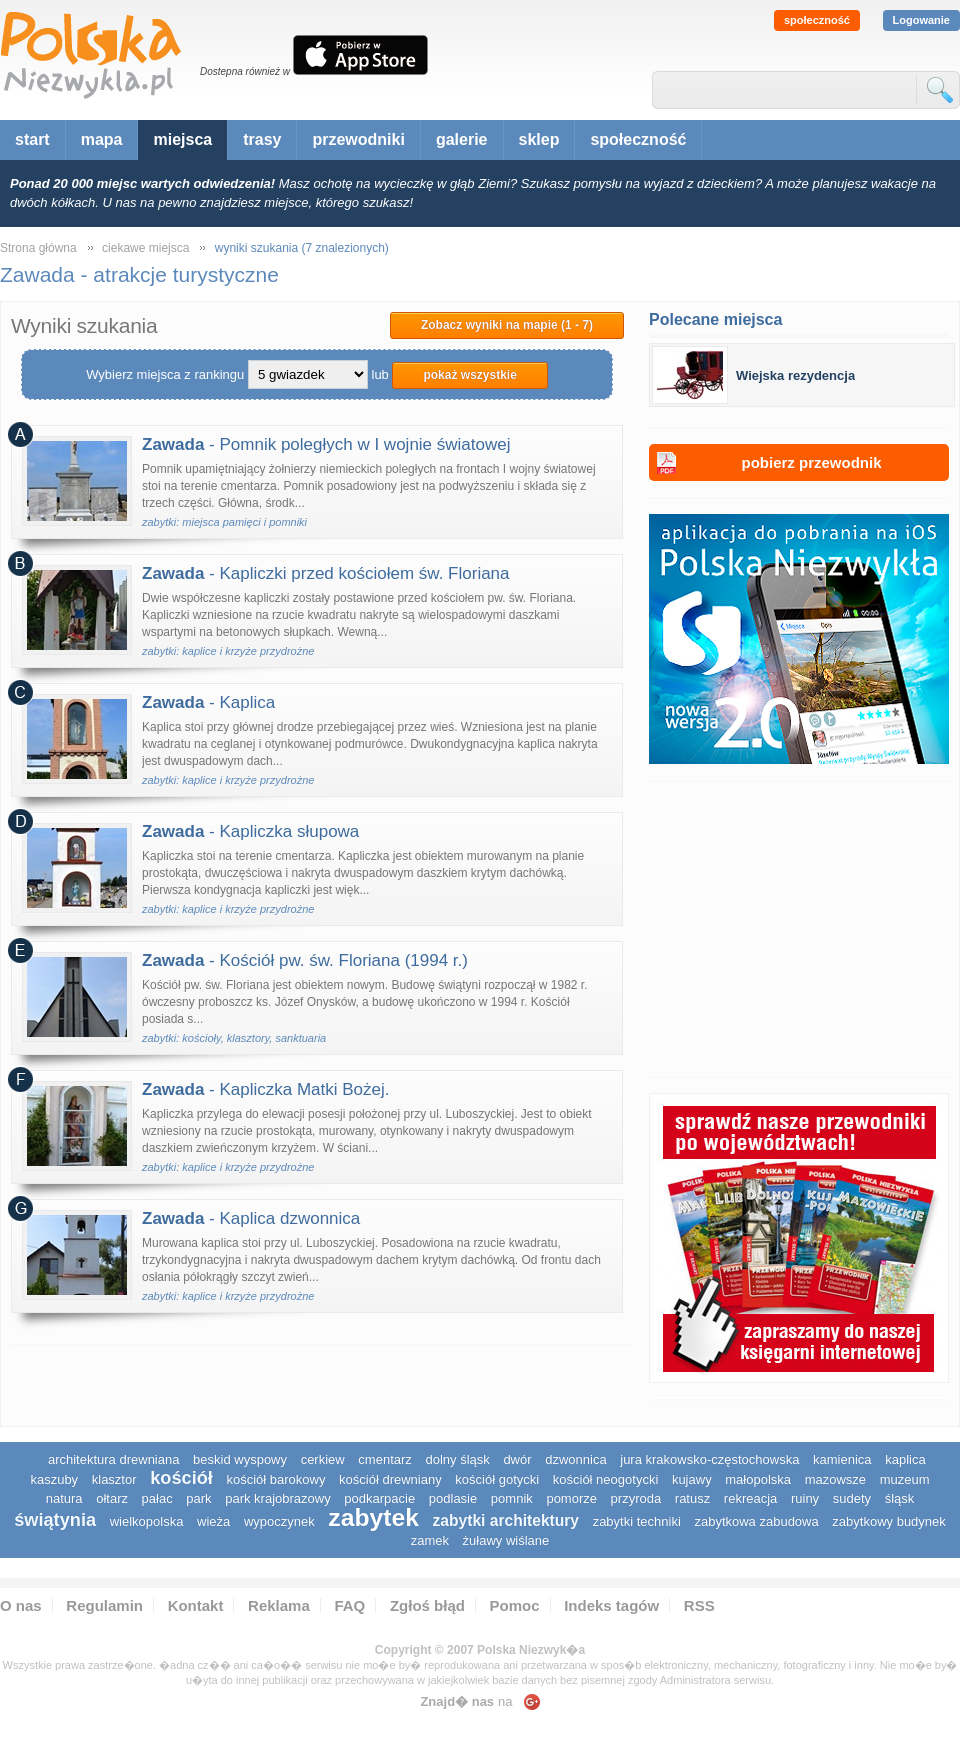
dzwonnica (575, 1459)
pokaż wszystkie (469, 375)
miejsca (182, 139)
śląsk (900, 1498)
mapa (102, 139)
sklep (539, 139)
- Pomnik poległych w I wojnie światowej (326, 444)
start (32, 139)
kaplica (905, 1459)
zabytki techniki (637, 1521)
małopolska (758, 1479)
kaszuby (54, 1479)
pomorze (571, 1498)
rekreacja (750, 1498)
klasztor (114, 1479)
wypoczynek (279, 1521)
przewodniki (358, 139)
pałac (157, 1498)
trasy (262, 139)
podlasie (453, 1498)
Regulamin (104, 1605)
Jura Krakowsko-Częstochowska (709, 1459)
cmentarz (384, 1459)
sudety (852, 1498)
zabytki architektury (506, 1520)
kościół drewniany (390, 1479)
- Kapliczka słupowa (250, 831)
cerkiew (323, 1459)
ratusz (692, 1498)
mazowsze (835, 1479)
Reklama (279, 1605)
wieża (213, 1521)
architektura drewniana (114, 1459)
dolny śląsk (457, 1459)
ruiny (805, 1498)
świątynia (55, 1520)
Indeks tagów (611, 1605)
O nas (21, 1605)
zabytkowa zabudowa (756, 1521)
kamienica (842, 1459)
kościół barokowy (275, 1479)
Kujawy (692, 1479)
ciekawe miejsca (145, 248)
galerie (462, 139)
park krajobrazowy (278, 1498)
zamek (430, 1540)
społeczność (817, 20)
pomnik (512, 1498)
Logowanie (921, 20)
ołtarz (112, 1498)
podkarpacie (379, 1498)
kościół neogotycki (606, 1479)
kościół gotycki (497, 1479)
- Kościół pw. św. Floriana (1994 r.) (305, 960)
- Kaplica (208, 702)
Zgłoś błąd (427, 1605)
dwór (517, 1459)
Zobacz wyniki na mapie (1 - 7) (507, 325)
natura (64, 1498)
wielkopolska (147, 1521)
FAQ (349, 1605)
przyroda (636, 1498)
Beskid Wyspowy (240, 1459)
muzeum (905, 1479)
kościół (181, 1478)
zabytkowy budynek (888, 1521)
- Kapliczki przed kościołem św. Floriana (326, 573)
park (198, 1498)
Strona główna (38, 248)
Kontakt (196, 1605)
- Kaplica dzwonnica (251, 1218)
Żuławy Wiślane (506, 1540)
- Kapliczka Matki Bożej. (266, 1089)
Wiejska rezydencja (795, 375)
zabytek (373, 1517)
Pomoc (515, 1605)
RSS (699, 1605)
